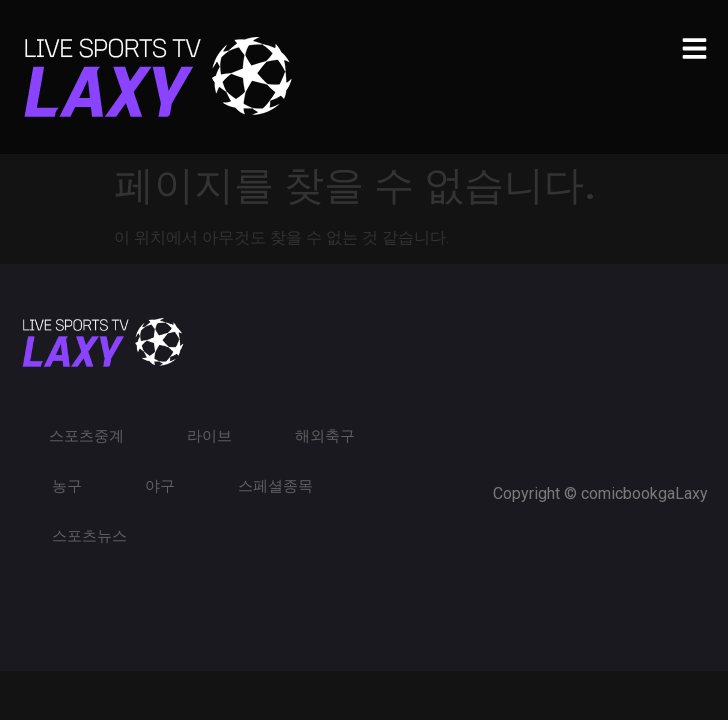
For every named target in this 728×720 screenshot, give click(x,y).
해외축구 (325, 436)
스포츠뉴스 (89, 536)
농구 (67, 486)
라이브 (209, 436)
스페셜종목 (275, 486)
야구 (160, 486)
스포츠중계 (86, 436)
